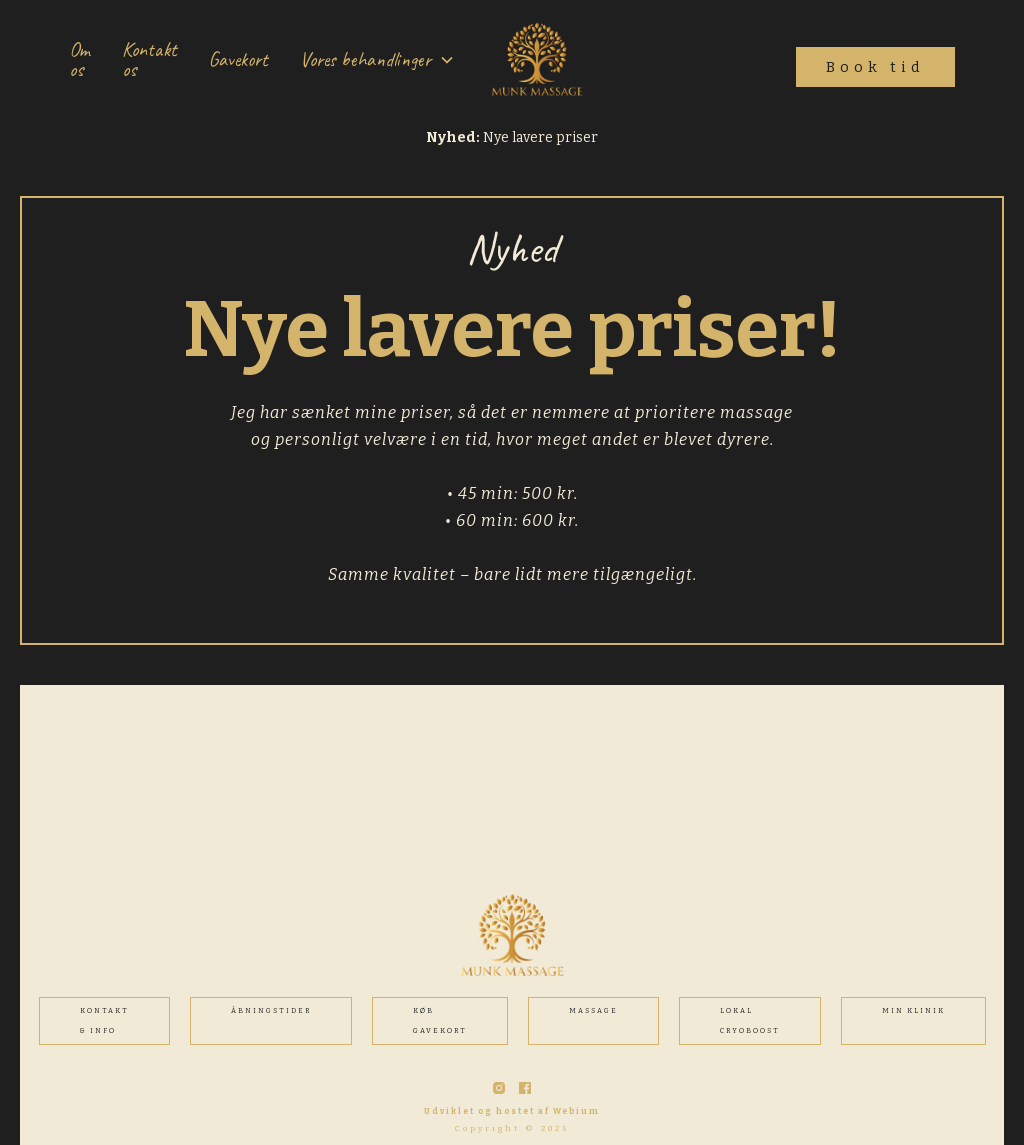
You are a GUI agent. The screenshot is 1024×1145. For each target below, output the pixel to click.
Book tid (875, 67)
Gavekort (238, 59)
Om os (79, 59)
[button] (377, 60)
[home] (537, 60)
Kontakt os (149, 59)
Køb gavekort (440, 1020)
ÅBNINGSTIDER (271, 1010)
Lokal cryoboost (750, 1020)
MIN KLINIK (913, 1010)
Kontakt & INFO (104, 1020)
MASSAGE (593, 1010)
